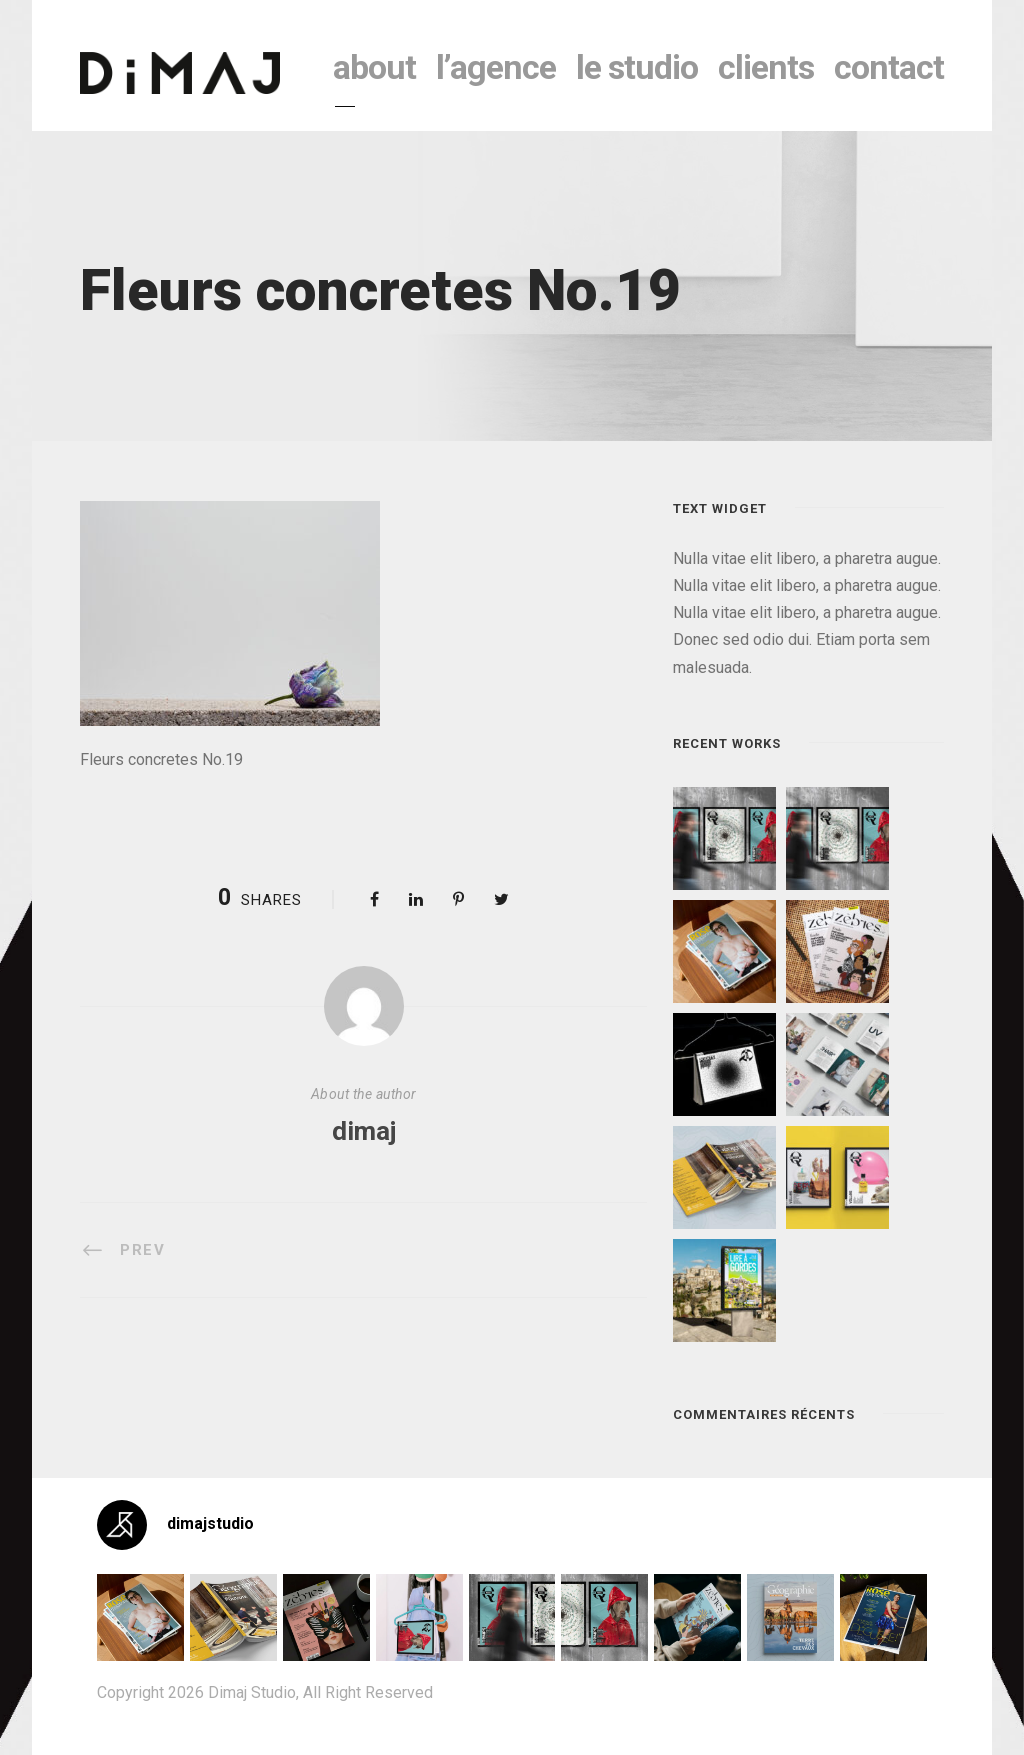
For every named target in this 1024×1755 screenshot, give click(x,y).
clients (766, 67)
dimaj (364, 1131)
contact (889, 67)
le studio (637, 67)
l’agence (496, 67)
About (374, 67)
